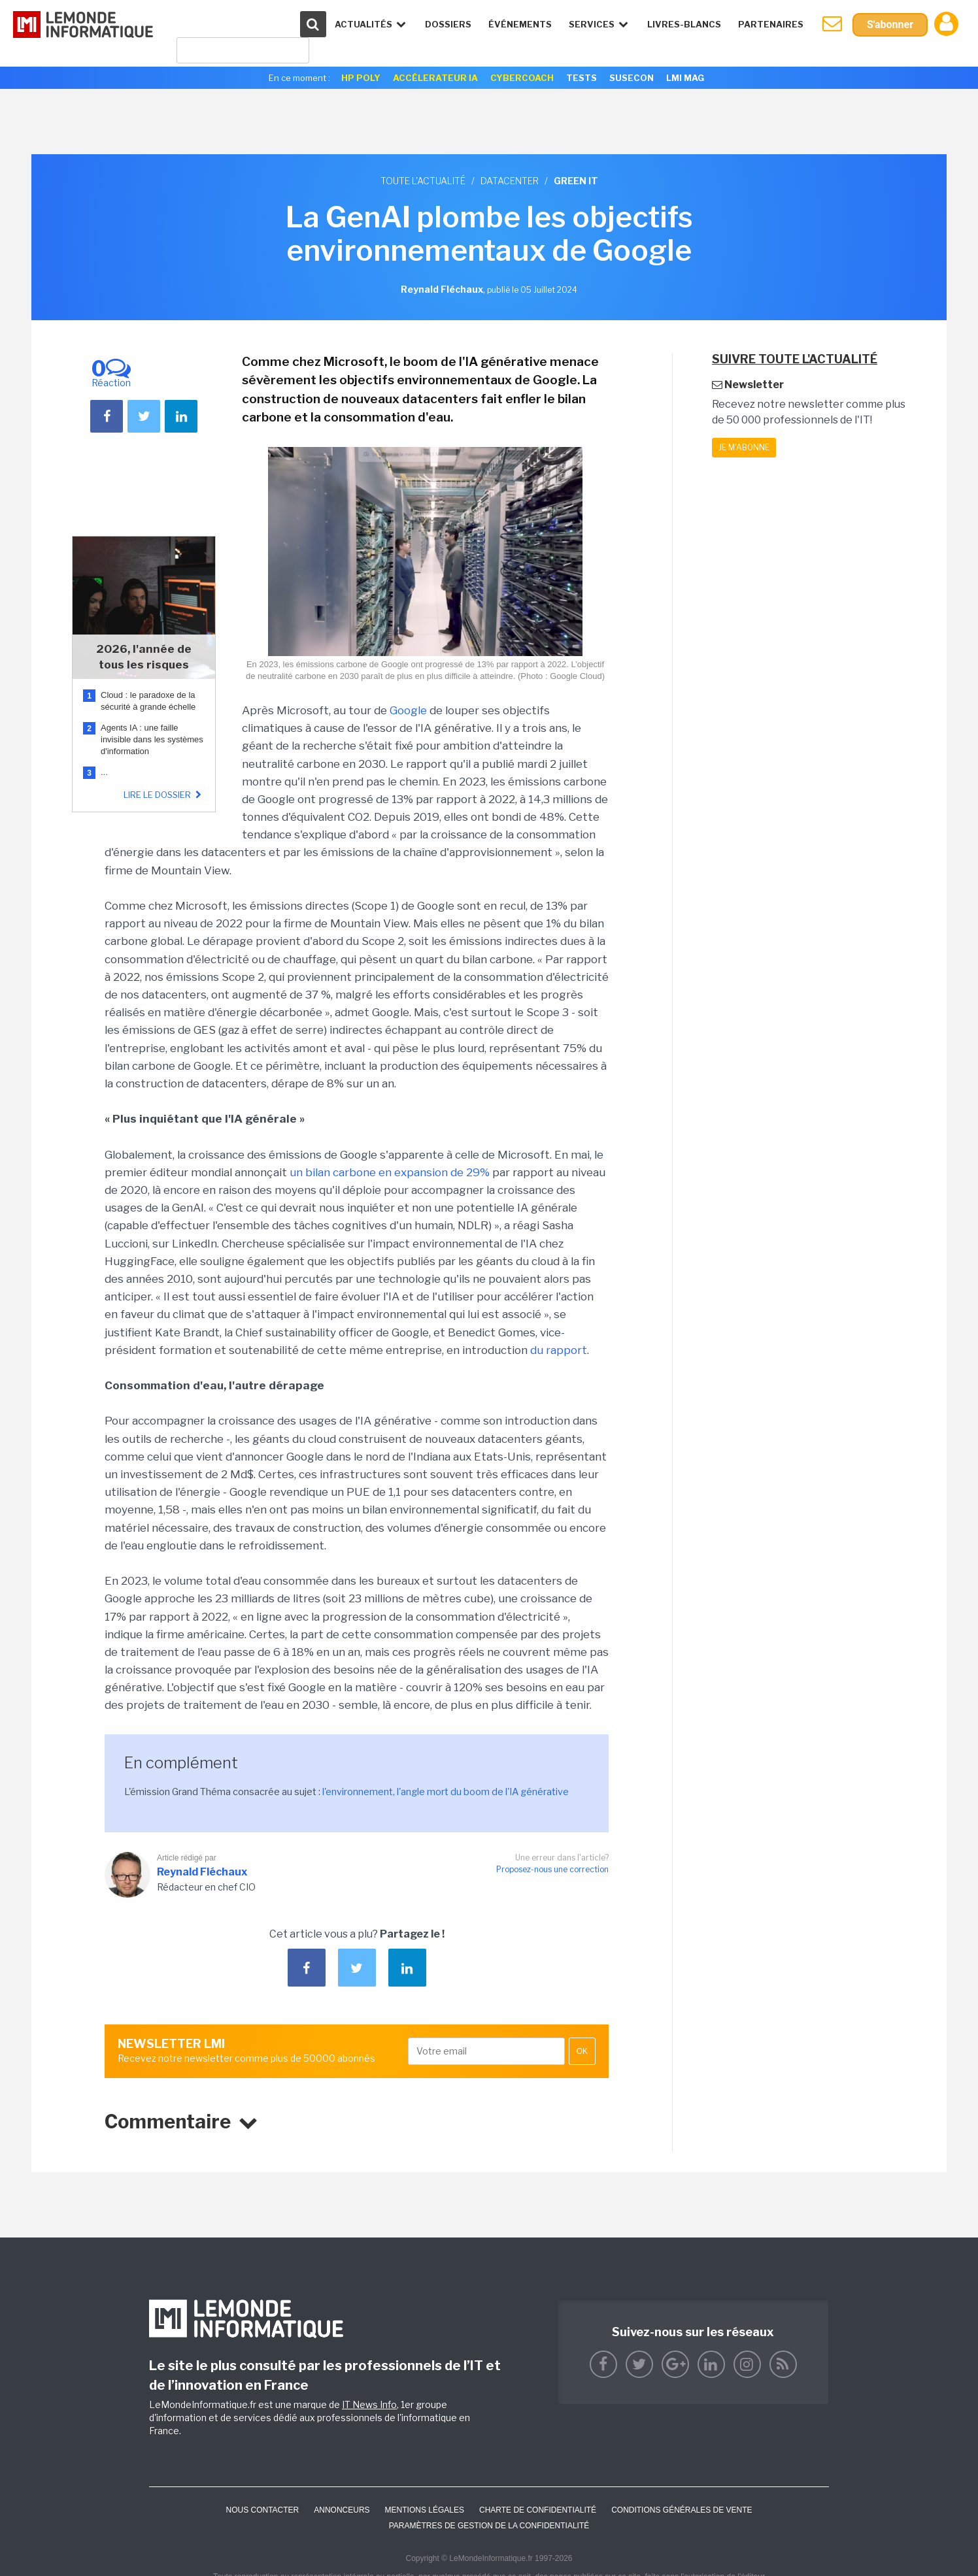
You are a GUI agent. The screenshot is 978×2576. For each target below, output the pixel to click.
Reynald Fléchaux (202, 1872)
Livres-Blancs (684, 24)
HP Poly (360, 78)
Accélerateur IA (435, 78)
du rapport (558, 1350)
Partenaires (770, 24)
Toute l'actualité (422, 180)
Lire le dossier (164, 794)
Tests (581, 78)
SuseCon (631, 78)
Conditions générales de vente (681, 2510)
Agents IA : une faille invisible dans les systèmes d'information (152, 739)
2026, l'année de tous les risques (144, 656)
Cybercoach (522, 78)
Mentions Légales (424, 2510)
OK (582, 2051)
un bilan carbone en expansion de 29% (390, 1172)
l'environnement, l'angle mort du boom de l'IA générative (445, 1792)
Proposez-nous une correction (552, 1869)
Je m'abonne (743, 447)
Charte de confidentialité (537, 2510)
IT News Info (369, 2404)
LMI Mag (685, 78)
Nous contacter (262, 2510)
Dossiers (448, 24)
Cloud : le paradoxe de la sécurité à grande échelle (149, 701)
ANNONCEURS (341, 2510)
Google (408, 710)
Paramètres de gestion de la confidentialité (489, 2525)
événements (520, 24)
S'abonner (890, 24)
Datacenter (510, 180)
